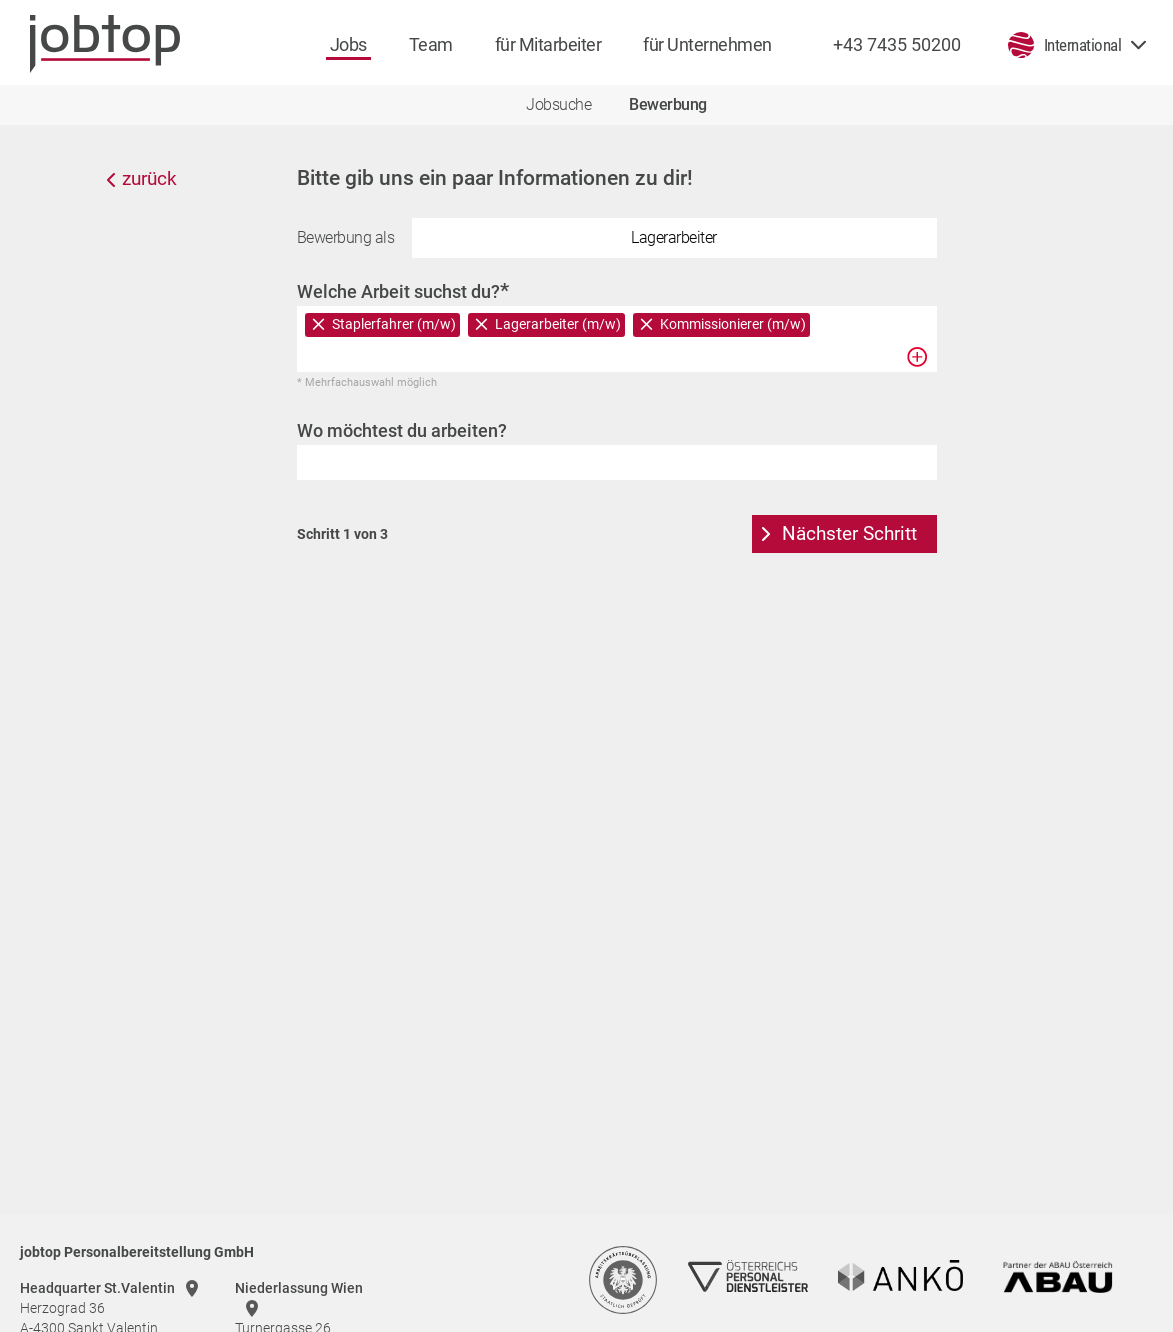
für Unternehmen (707, 44)
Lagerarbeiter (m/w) (558, 324)
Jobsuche (558, 104)
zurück (149, 178)
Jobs (348, 44)
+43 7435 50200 (897, 44)
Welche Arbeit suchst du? (403, 291)
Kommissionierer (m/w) (733, 324)
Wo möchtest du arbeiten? (402, 430)
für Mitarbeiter (548, 44)
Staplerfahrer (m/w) (394, 324)
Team (431, 44)
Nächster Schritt (849, 533)
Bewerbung (668, 104)
